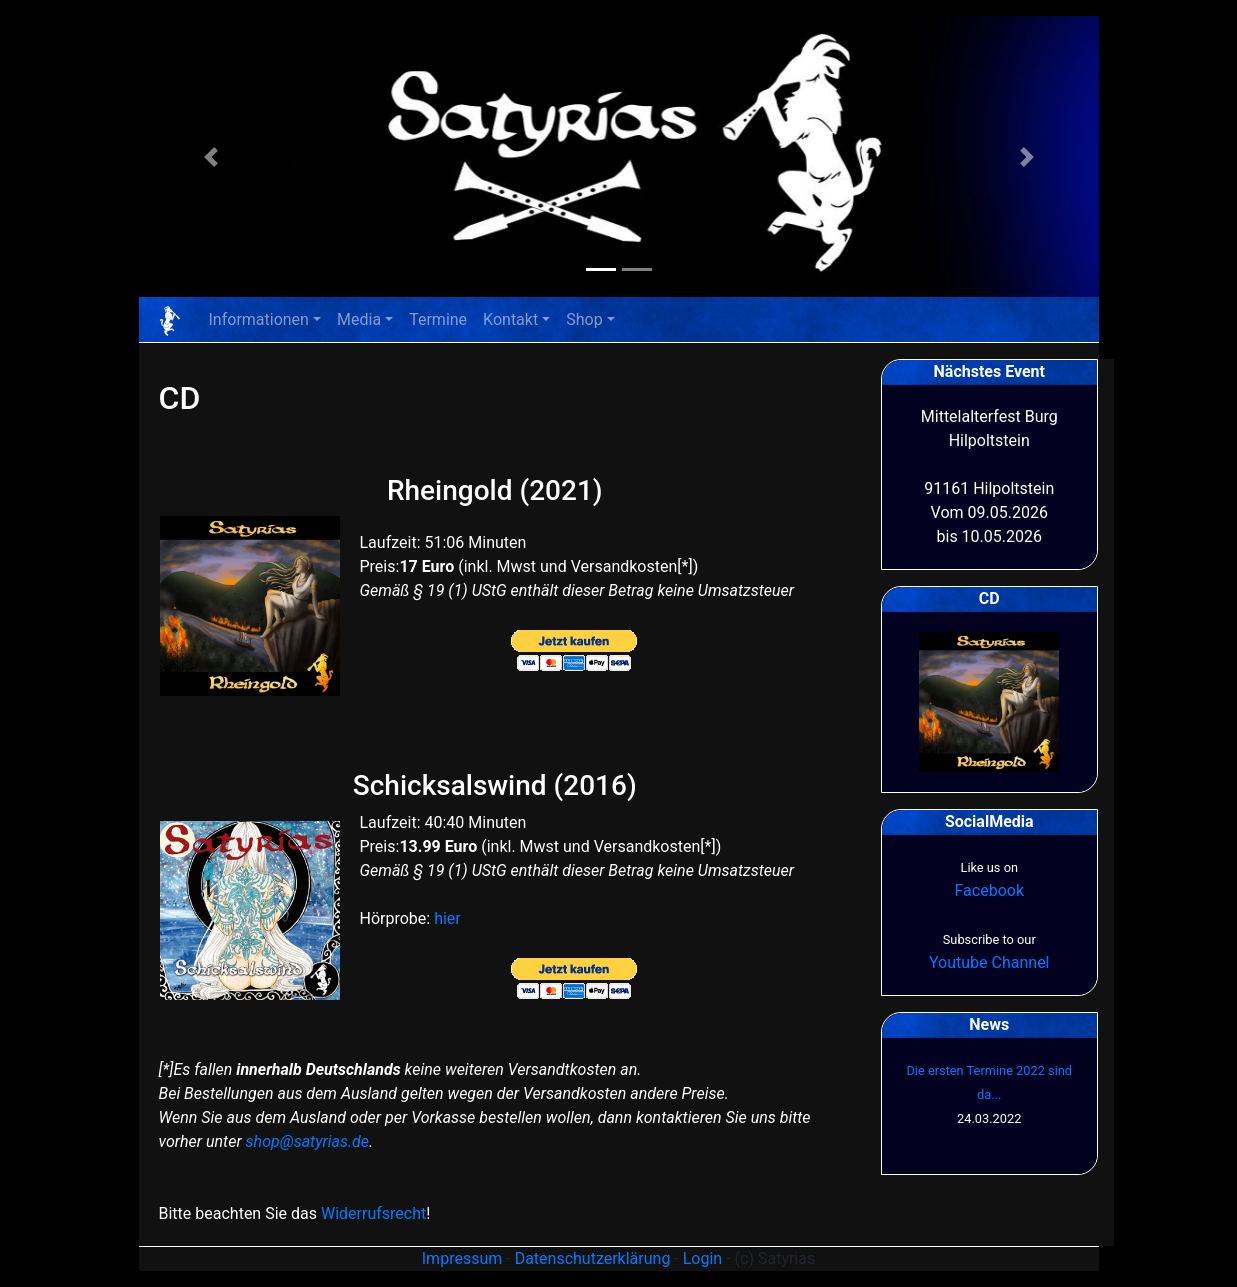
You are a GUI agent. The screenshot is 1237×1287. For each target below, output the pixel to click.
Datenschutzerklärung (593, 1258)
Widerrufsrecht (373, 1213)
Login (702, 1258)
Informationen (259, 319)
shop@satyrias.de (308, 1141)
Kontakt (510, 319)
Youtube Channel (989, 962)
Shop (584, 319)
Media (359, 319)
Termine (438, 319)
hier (447, 918)
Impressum (462, 1258)
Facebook (989, 890)
